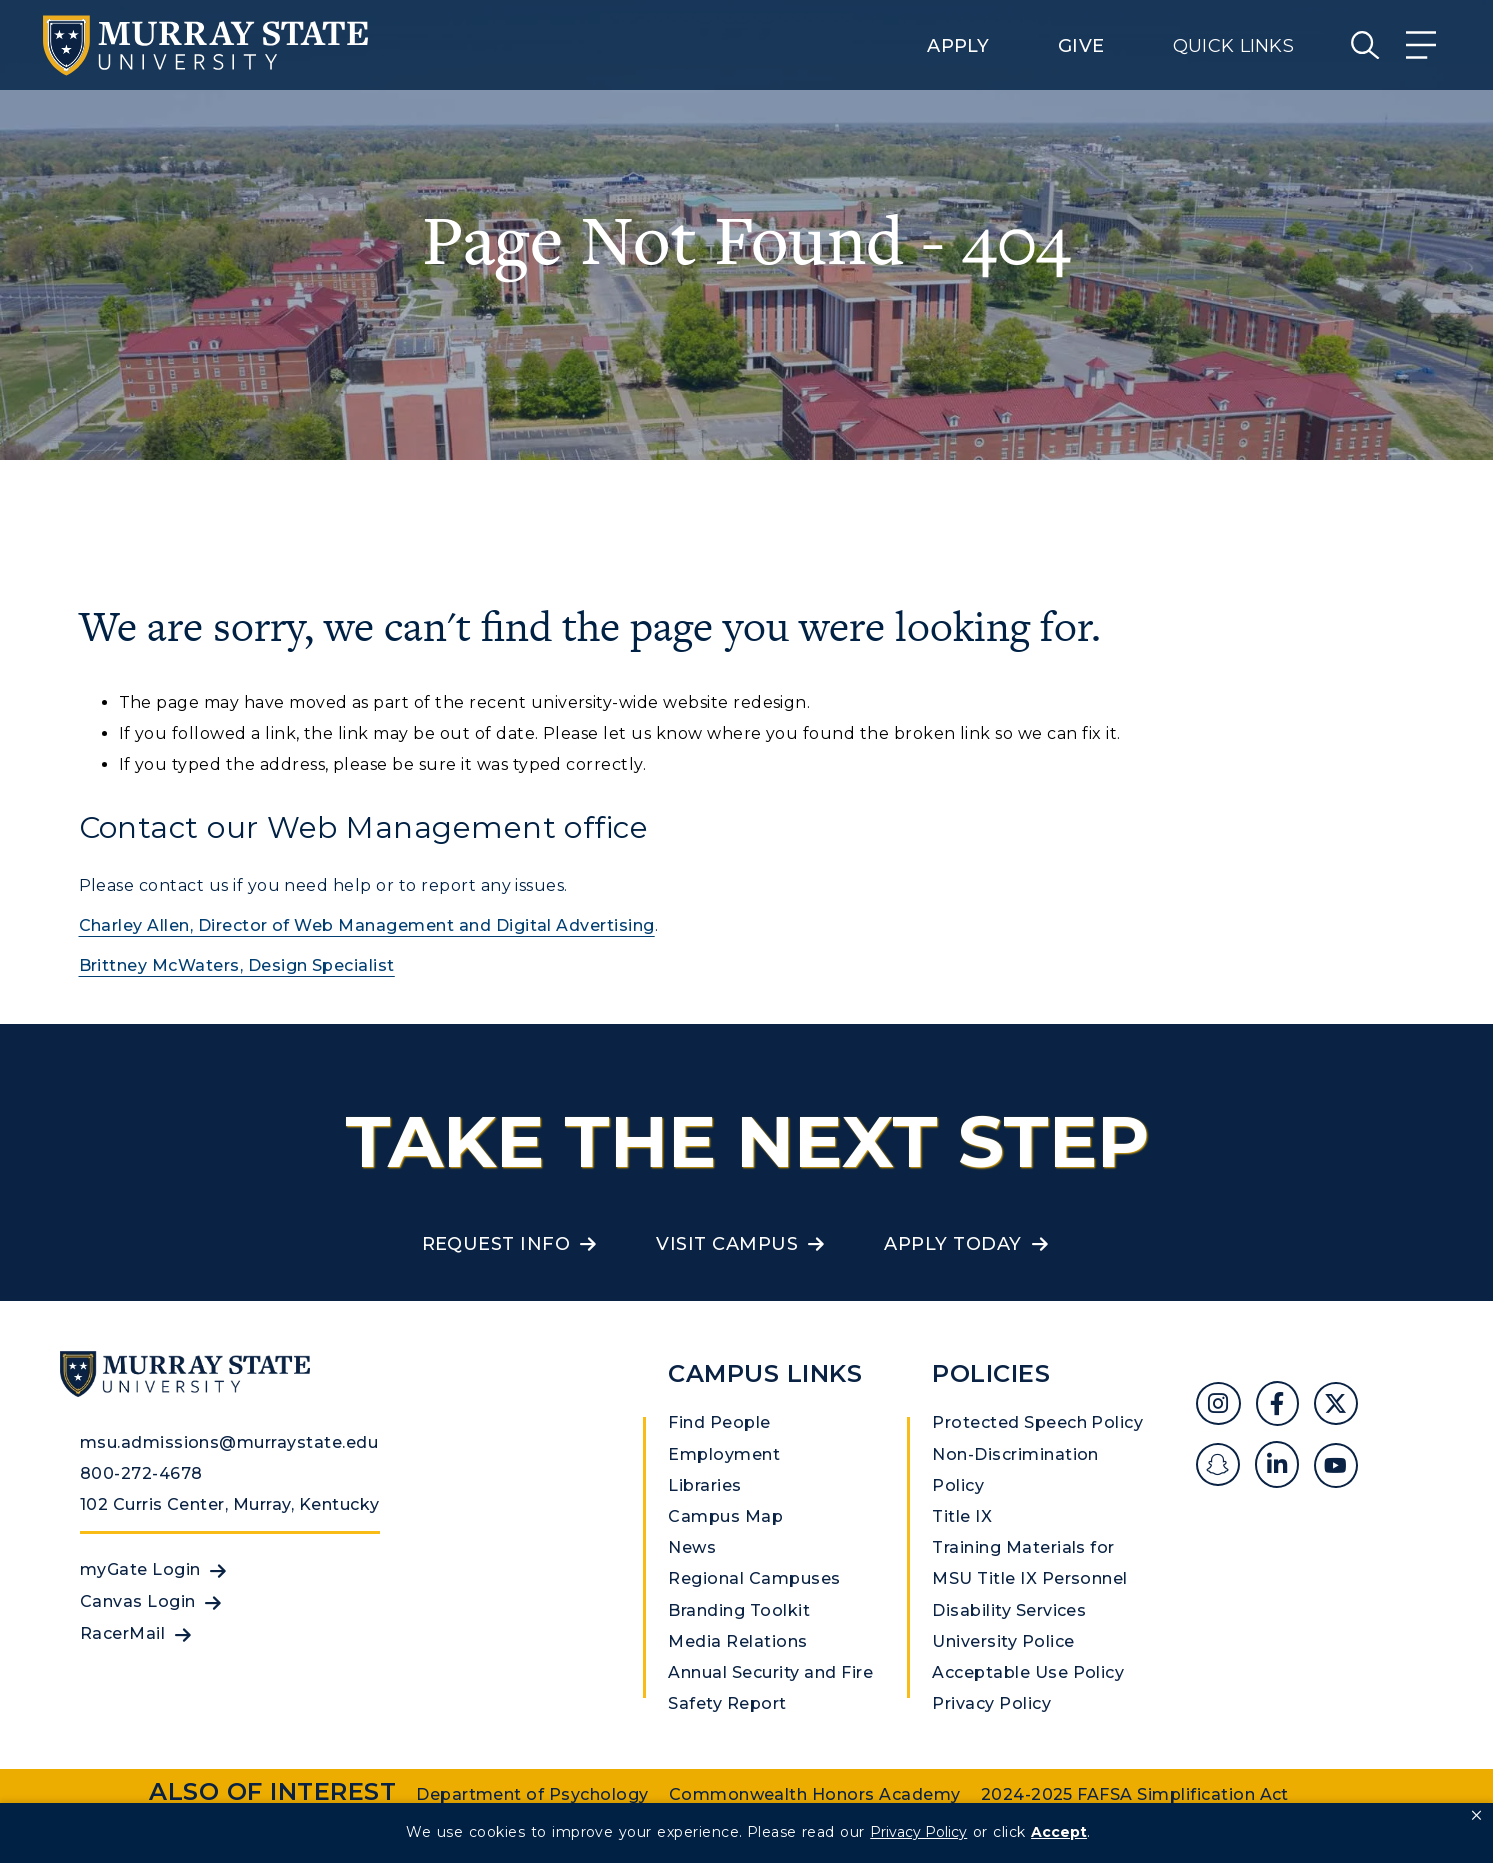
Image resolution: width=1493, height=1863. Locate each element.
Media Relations (737, 1641)
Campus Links (765, 1373)
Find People (719, 1422)
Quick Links (1233, 46)
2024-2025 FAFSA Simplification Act (1135, 1794)
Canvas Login (138, 1601)
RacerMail (122, 1633)
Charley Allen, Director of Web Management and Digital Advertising (367, 925)
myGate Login (140, 1569)
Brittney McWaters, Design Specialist (237, 965)
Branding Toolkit (739, 1610)
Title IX (962, 1516)
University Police (1003, 1641)
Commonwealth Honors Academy (815, 1794)
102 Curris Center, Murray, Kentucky (230, 1504)
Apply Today (952, 1244)
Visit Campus (727, 1244)
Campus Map (725, 1516)
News (692, 1547)
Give (1081, 46)
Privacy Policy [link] (918, 1832)
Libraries (704, 1485)
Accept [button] (1059, 1832)
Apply (958, 46)
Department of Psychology (532, 1794)
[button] (1476, 1816)
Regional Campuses (754, 1578)
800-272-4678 (141, 1473)
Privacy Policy (991, 1703)
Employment (724, 1454)
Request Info (496, 1244)
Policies (991, 1373)
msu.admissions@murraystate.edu (229, 1442)
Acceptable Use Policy (1028, 1672)
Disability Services (1009, 1610)
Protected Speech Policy (1037, 1422)
